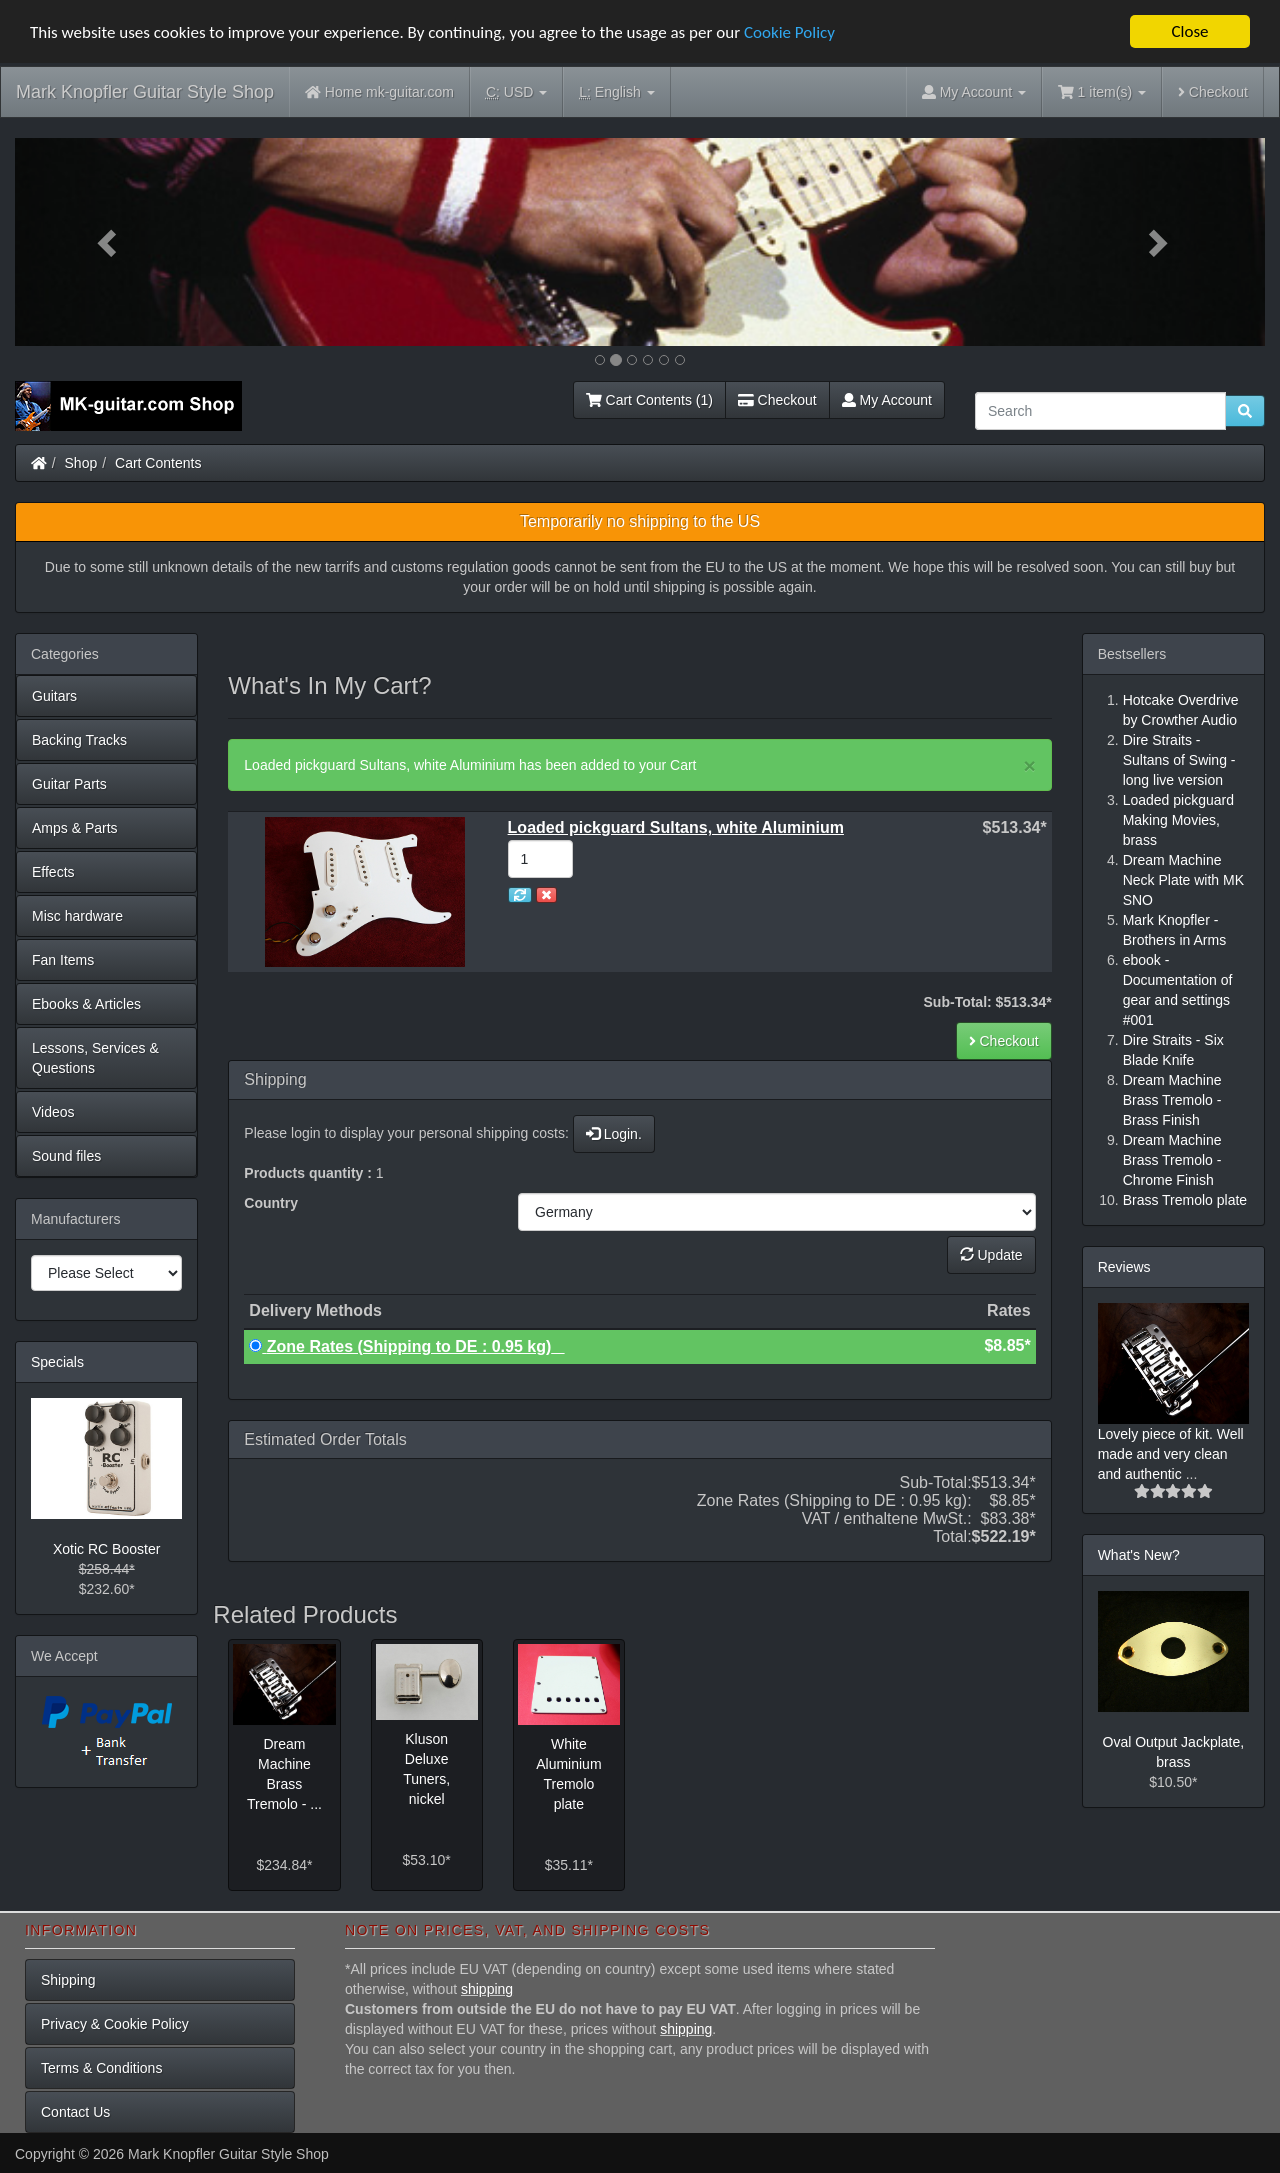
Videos (53, 1112)
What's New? (1139, 1555)
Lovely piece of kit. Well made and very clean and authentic (1171, 1454)
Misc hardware (77, 916)
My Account (887, 400)
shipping (487, 1989)
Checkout (1213, 92)
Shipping (68, 1980)
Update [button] (991, 1255)
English (616, 92)
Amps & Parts (75, 828)
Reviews (1124, 1267)
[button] (109, 242)
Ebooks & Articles (86, 1004)
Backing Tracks (79, 740)
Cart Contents (158, 463)
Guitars (54, 696)
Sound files (66, 1156)
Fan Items (63, 960)
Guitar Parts (69, 784)
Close (1189, 31)
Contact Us (75, 2112)
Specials (57, 1362)
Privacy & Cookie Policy (115, 2024)
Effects (53, 872)
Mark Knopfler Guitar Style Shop (145, 92)
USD (516, 92)
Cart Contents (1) (649, 400)
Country (271, 1203)
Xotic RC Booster (106, 1549)
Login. (614, 1134)
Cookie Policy (789, 32)
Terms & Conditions (101, 2068)
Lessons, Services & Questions (95, 1058)
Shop (81, 463)
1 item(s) (1102, 92)
